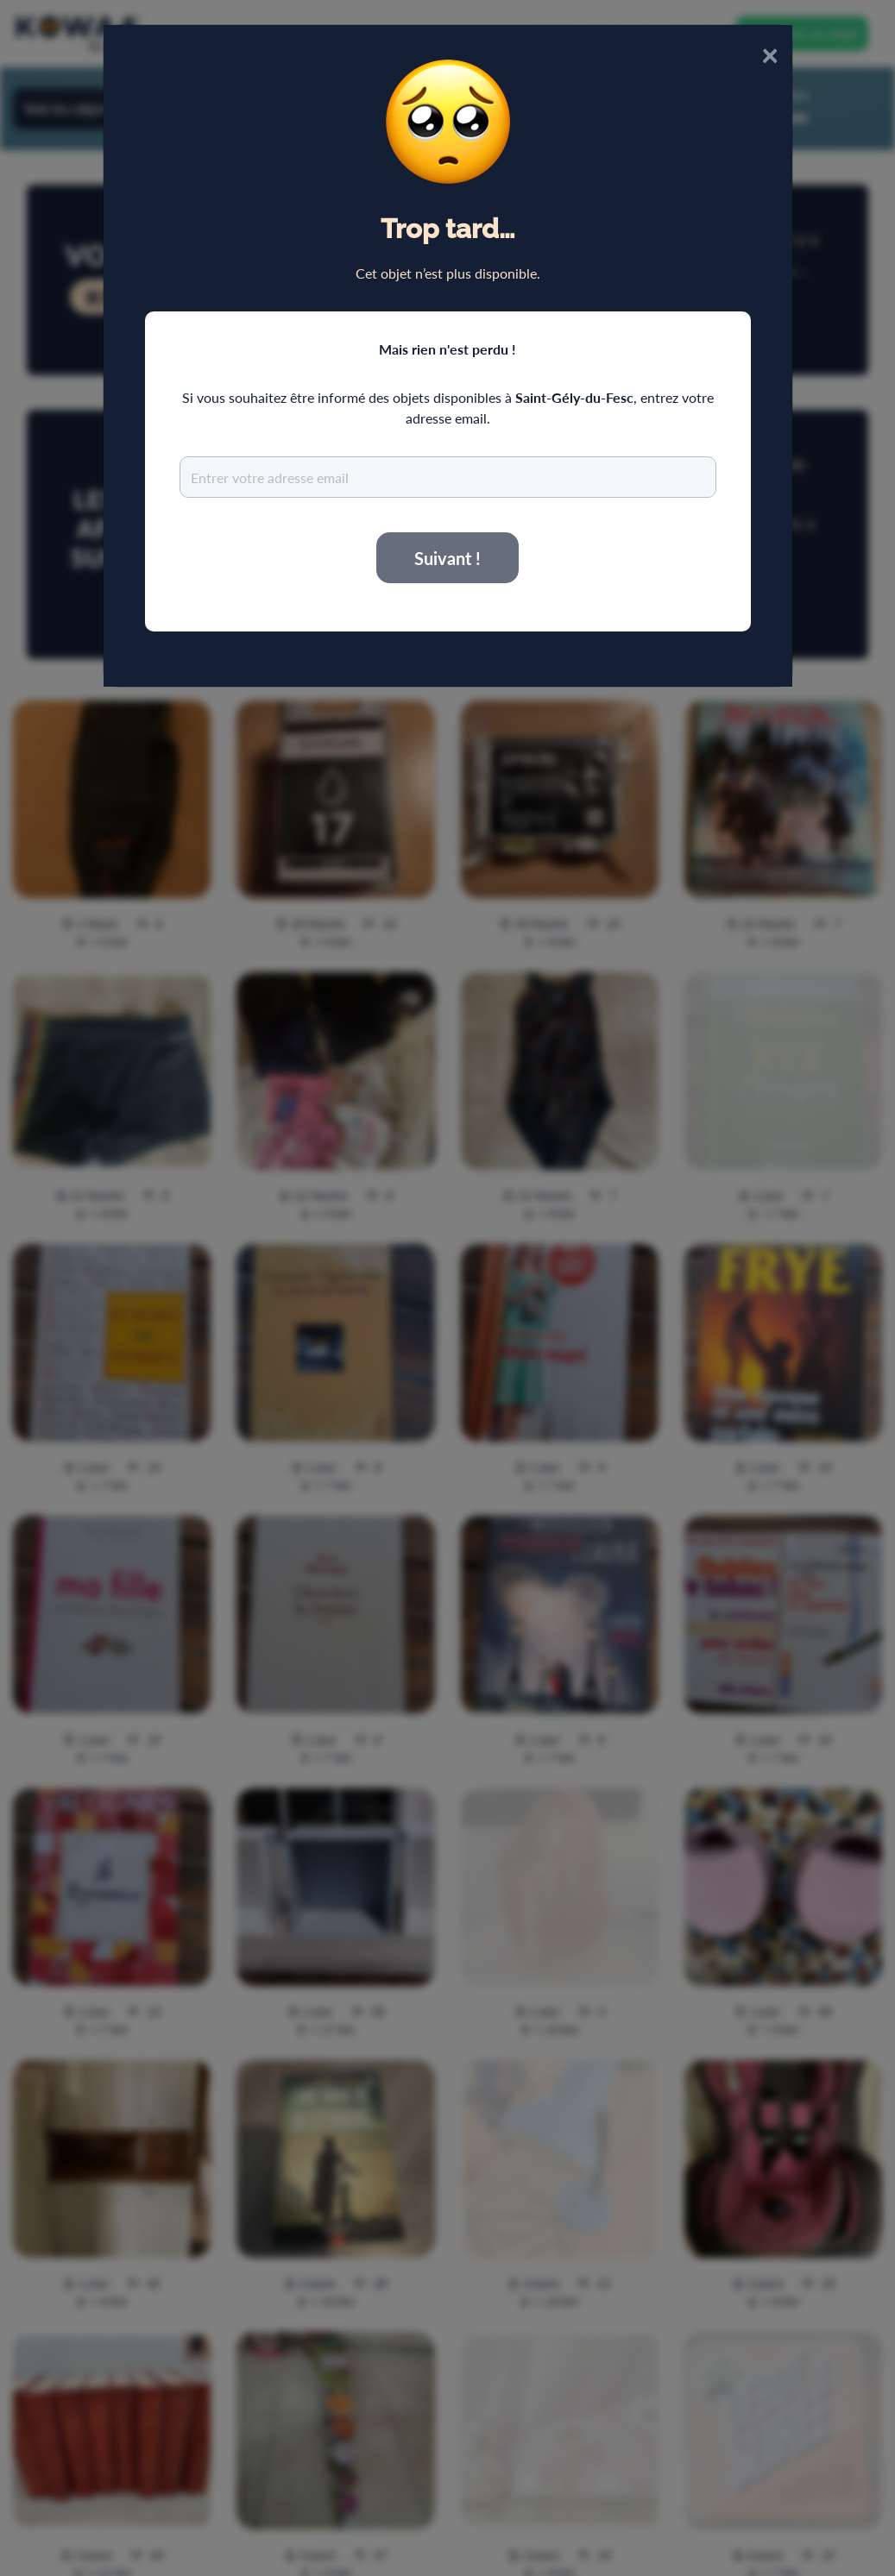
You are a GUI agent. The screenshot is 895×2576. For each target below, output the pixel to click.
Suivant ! (447, 558)
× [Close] (769, 54)
